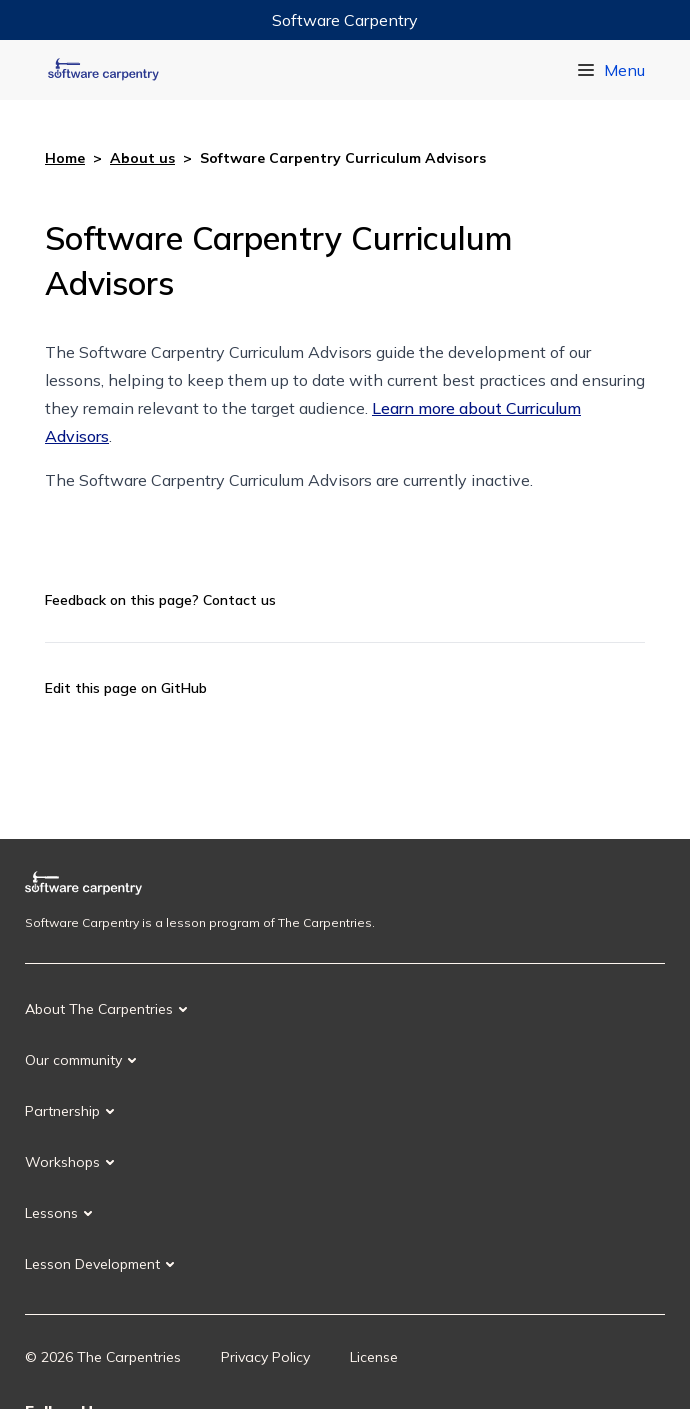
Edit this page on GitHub (126, 688)
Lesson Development (92, 1264)
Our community (73, 1060)
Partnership (62, 1111)
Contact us (239, 600)
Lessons (51, 1213)
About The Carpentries (99, 1009)
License (374, 1357)
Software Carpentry (345, 20)
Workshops (62, 1162)
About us (142, 158)
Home (65, 158)
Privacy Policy (265, 1357)
